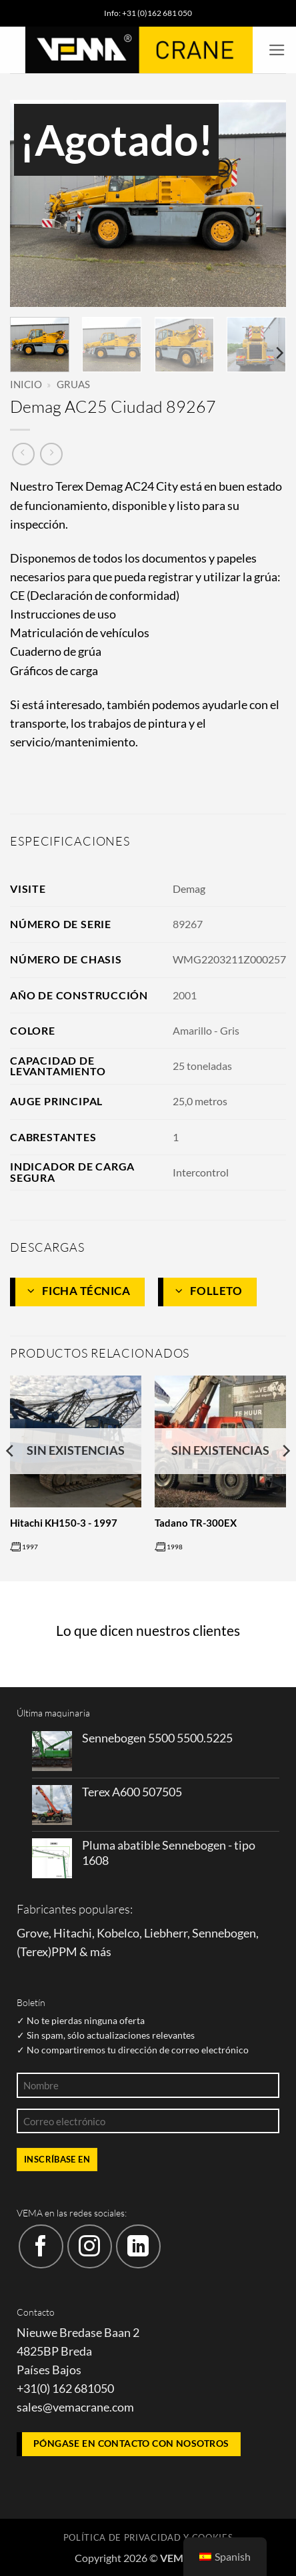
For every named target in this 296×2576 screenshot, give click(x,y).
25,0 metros (200, 1101)
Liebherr (165, 1933)
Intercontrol (201, 1172)
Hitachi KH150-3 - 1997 (63, 1523)
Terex (34, 1952)
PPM (64, 1952)
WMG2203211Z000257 (229, 959)
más (100, 1952)
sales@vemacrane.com (75, 2407)
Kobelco (118, 1933)
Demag (189, 888)
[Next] (279, 353)
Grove (33, 1933)
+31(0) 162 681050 (65, 2389)
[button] (277, 50)
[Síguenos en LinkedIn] (138, 2246)
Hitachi (72, 1933)
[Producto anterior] (51, 454)
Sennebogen (224, 1933)
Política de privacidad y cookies (148, 2537)
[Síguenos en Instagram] (89, 2246)
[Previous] (11, 1477)
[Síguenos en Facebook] (41, 2246)
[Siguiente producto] (23, 454)
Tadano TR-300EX (196, 1523)
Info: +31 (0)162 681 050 (148, 13)
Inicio (26, 384)
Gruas (73, 384)
